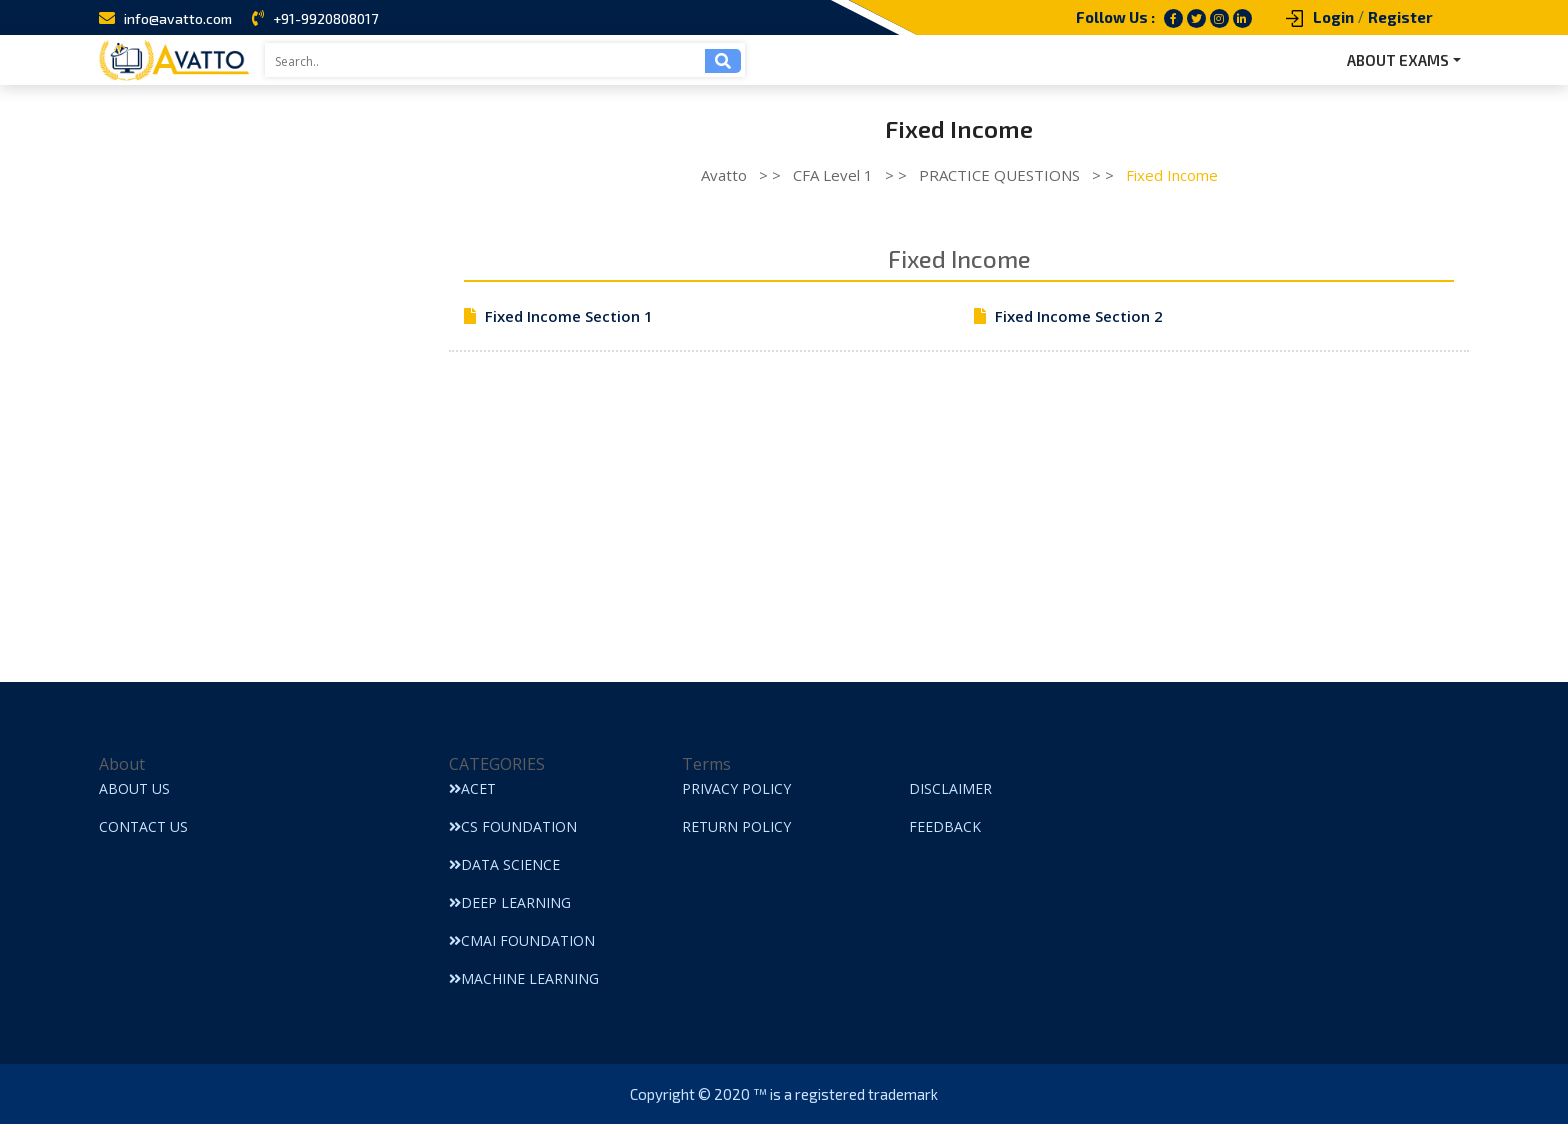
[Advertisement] (959, 542)
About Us (134, 788)
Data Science (504, 864)
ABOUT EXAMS (1398, 60)
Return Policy (736, 826)
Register (1400, 17)
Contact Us (143, 826)
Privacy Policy (736, 788)
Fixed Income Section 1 (569, 316)
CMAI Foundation (522, 940)
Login (1333, 17)
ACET (472, 788)
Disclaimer (950, 788)
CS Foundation (513, 826)
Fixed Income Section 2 (1079, 316)
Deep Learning (510, 902)
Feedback (945, 826)
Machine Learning (524, 978)
